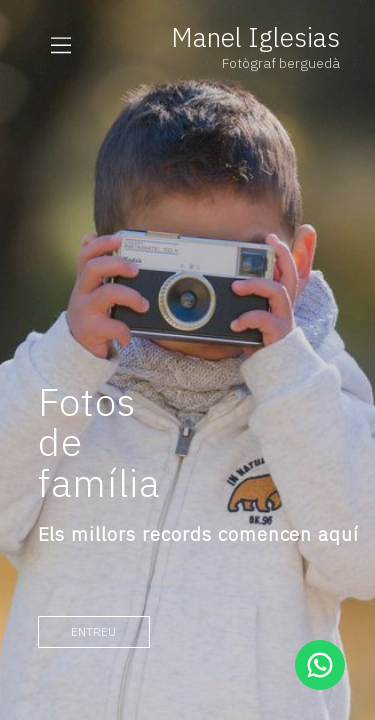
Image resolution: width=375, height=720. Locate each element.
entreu (93, 631)
